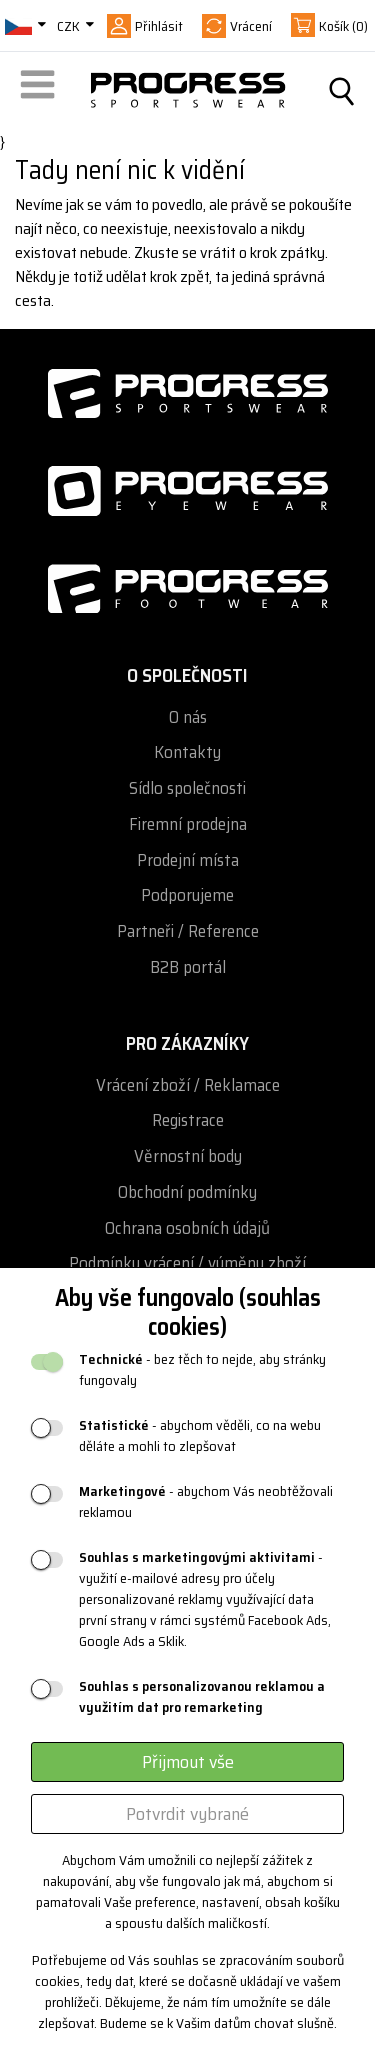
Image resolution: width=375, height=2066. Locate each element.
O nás (188, 717)
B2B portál (188, 967)
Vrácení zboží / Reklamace (188, 1085)
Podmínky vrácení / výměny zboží (187, 1263)
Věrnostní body (188, 1156)
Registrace (188, 1120)
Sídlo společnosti (187, 788)
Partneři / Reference (188, 931)
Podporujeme (187, 895)
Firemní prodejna (188, 824)
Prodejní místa (188, 860)
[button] (41, 91)
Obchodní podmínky (187, 1192)
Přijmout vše (188, 1762)
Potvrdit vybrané (187, 1814)
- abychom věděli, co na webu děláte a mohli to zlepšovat (200, 1436)
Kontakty (187, 752)
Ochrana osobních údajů (187, 1228)
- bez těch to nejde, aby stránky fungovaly (202, 1370)
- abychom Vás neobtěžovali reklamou (206, 1502)
